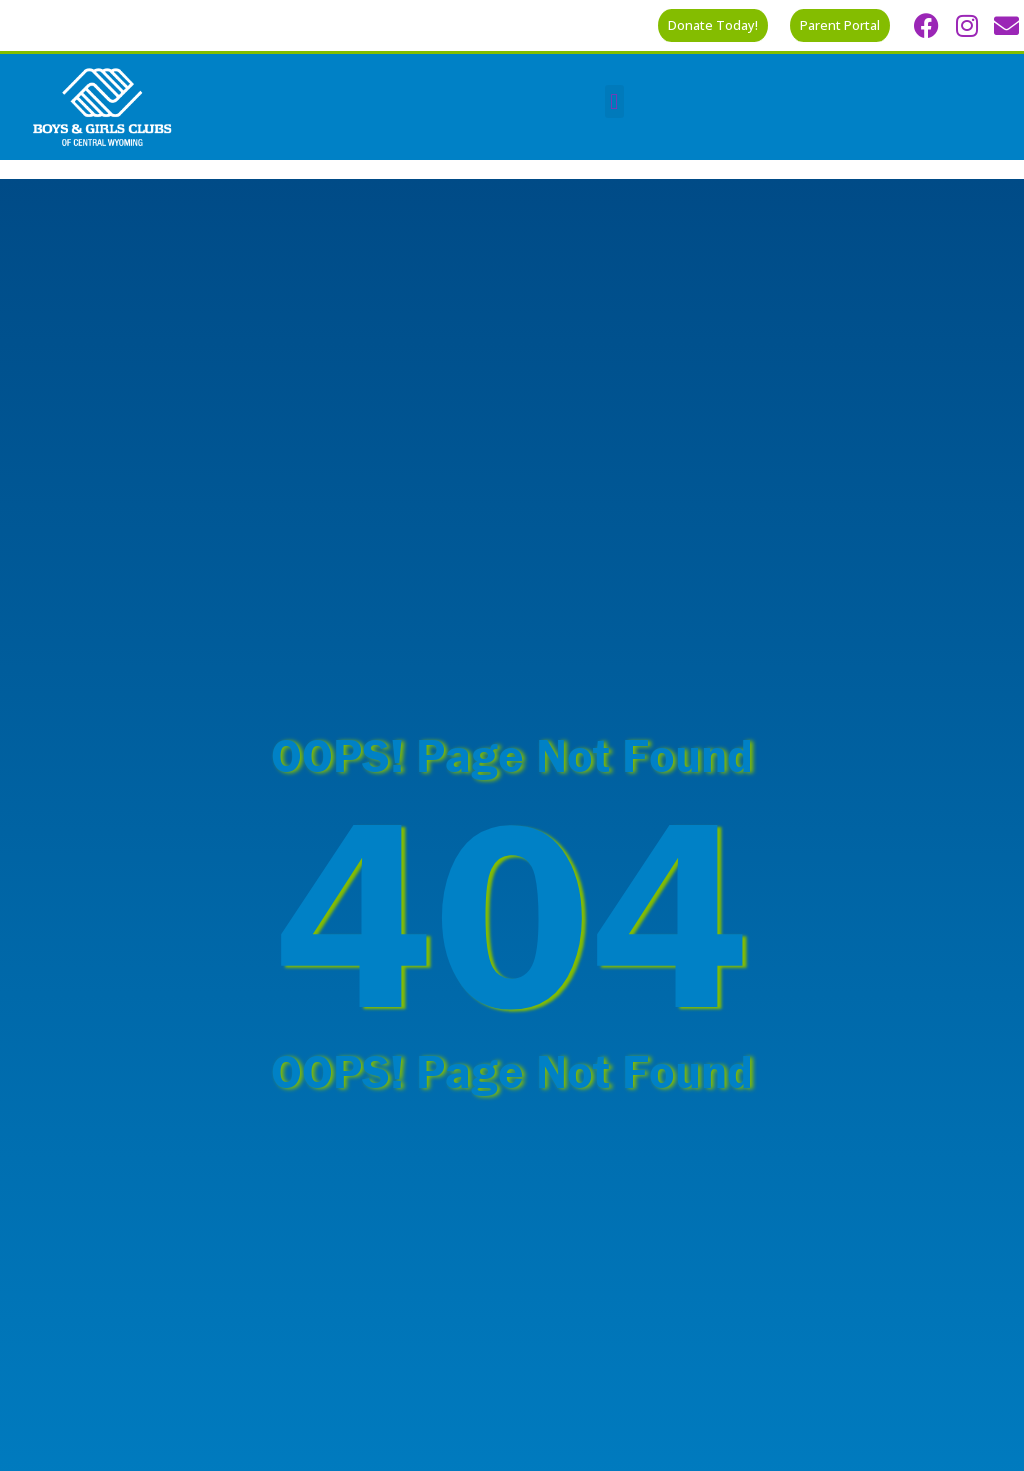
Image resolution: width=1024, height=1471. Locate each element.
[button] (614, 101)
